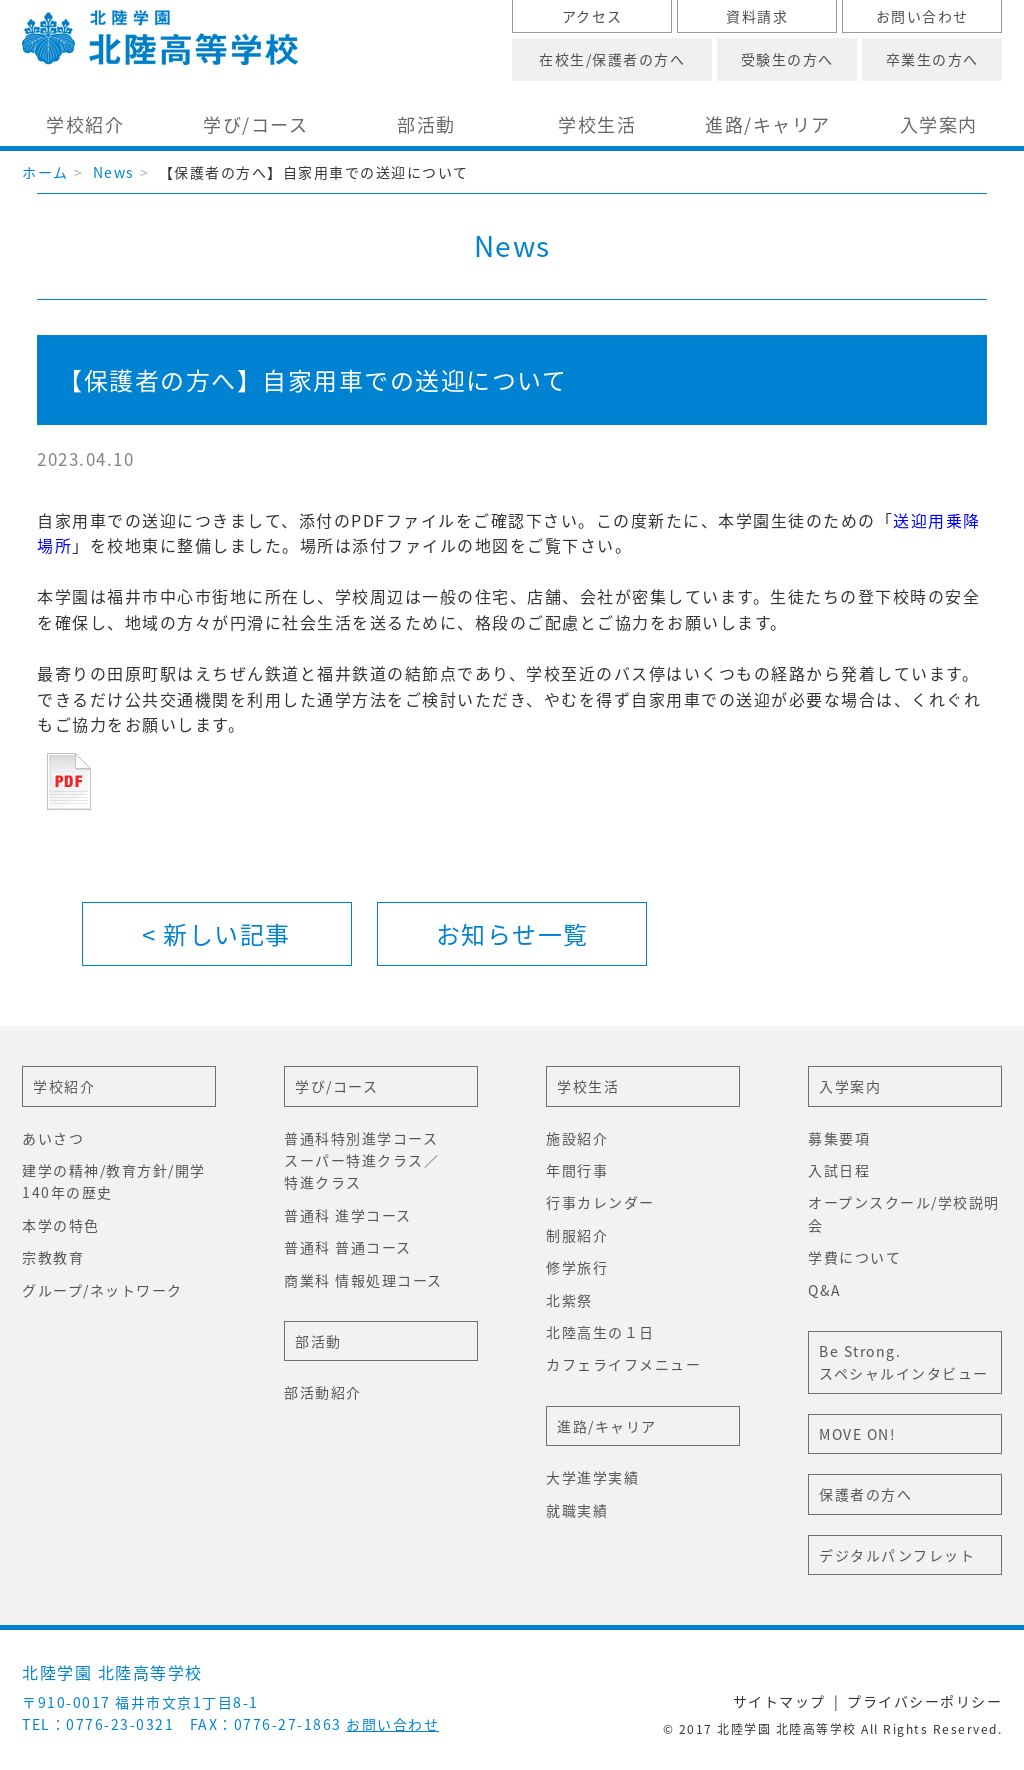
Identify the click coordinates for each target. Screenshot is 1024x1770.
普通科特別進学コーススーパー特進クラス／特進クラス (361, 1160)
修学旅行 (577, 1267)
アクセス (592, 16)
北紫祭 (569, 1300)
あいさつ (53, 1138)
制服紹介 (577, 1235)
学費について (854, 1257)
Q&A (825, 1290)
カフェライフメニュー (623, 1364)
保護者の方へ (865, 1494)
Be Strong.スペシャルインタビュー (904, 1362)
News (114, 172)
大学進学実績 (592, 1477)
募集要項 (839, 1138)
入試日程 (839, 1170)
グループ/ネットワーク (102, 1290)
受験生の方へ (787, 59)
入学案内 (939, 124)
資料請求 (757, 16)
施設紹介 (577, 1138)
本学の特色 (61, 1225)
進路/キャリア (768, 124)
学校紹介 (85, 124)
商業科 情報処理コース (363, 1280)
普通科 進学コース (348, 1215)
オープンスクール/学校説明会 (904, 1213)
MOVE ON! (857, 1434)
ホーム (45, 172)
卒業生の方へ (932, 59)
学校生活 (597, 124)
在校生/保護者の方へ (612, 59)
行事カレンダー (600, 1202)
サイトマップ (779, 1701)
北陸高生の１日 (600, 1332)
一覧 (512, 934)
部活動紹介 (323, 1392)
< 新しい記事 (216, 934)
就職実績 (577, 1510)
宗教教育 (53, 1257)
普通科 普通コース (348, 1247)
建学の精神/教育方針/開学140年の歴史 (114, 1181)
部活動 (426, 124)
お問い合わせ (922, 16)
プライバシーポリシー (924, 1701)
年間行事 (577, 1170)
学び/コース (255, 124)
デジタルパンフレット (897, 1555)
